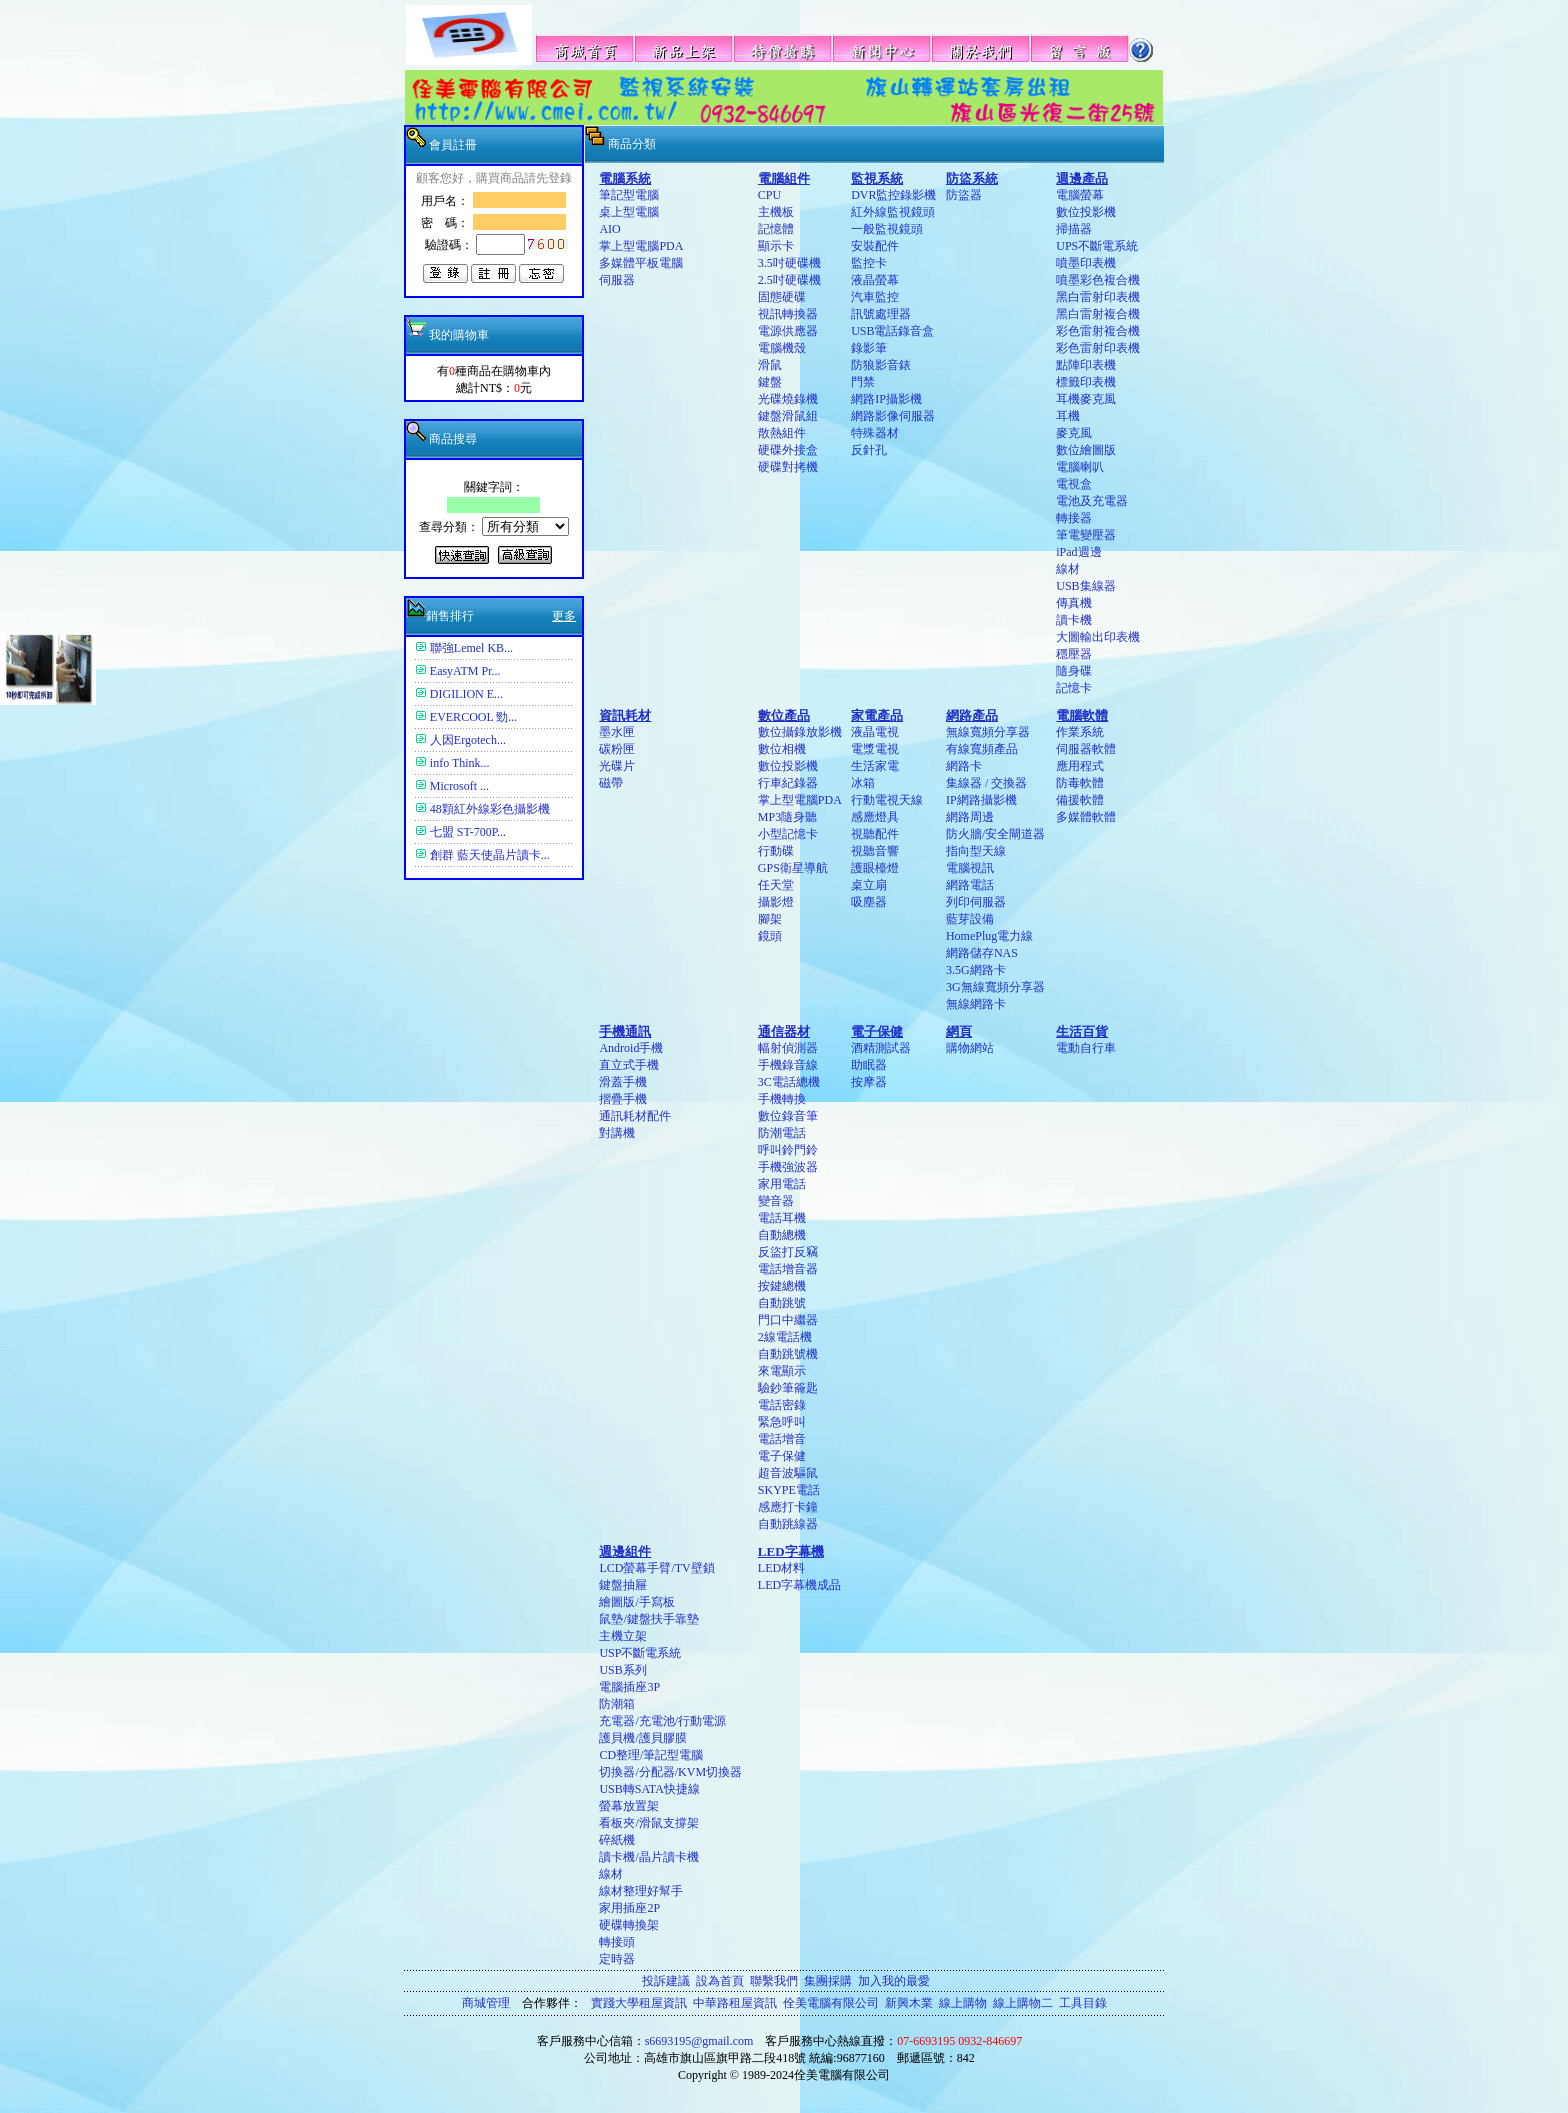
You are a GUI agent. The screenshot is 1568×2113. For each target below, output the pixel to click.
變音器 (776, 1201)
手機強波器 (788, 1167)
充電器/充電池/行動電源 (662, 1721)
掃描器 (1074, 229)
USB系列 (622, 1670)
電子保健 (782, 1456)
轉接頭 (617, 1942)
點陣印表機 (1086, 365)
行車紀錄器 (788, 783)
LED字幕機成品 (799, 1585)
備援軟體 (1080, 800)
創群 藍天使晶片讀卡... (490, 855)
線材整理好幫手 (641, 1891)
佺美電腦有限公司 (831, 2003)
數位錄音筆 (788, 1116)
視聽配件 (875, 834)
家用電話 (782, 1184)
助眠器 (869, 1065)
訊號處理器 (881, 314)
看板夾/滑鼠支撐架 (648, 1823)
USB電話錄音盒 (892, 331)
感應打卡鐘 (788, 1507)
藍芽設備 (970, 919)
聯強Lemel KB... (471, 648)
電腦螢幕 (1080, 195)
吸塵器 (869, 902)
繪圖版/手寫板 (636, 1602)
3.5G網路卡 (976, 970)
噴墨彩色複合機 (1098, 280)
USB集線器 (1085, 586)
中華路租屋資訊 (735, 2003)
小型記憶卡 (788, 834)
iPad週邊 (1078, 552)
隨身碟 (1074, 671)
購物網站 (970, 1048)
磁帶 (611, 783)
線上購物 (963, 2003)
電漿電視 (875, 749)
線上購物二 (1023, 2003)
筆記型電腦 (629, 195)
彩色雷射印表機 (1098, 348)
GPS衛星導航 (793, 868)
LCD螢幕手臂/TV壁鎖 (656, 1568)
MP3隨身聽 (787, 817)
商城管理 (486, 2003)
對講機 (617, 1133)
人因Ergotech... (468, 740)
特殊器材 (875, 433)
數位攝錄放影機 (800, 732)
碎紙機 (617, 1840)
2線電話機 (785, 1337)
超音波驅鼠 (788, 1473)
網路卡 (964, 766)
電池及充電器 (1092, 501)
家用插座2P (629, 1908)
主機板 (776, 212)
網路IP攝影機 (886, 399)
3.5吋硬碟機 (789, 263)
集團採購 (828, 1981)
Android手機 (631, 1048)
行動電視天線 (887, 800)
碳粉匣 (617, 749)
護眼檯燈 (875, 868)
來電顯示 (782, 1371)
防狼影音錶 (881, 365)
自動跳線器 (788, 1524)
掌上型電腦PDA (641, 246)
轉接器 (1074, 518)
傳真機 (1074, 603)
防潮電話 (782, 1133)
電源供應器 (788, 331)
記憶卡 (1074, 688)
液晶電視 (875, 732)
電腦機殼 (782, 348)
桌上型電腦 (629, 212)
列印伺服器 (976, 902)
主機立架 (623, 1636)
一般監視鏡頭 (887, 229)
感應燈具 (875, 817)
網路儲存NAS (982, 953)
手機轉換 (782, 1099)
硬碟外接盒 (788, 450)
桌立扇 (869, 885)
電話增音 (782, 1439)
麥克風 (1074, 433)
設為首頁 (720, 1981)
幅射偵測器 (788, 1048)
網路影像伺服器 (893, 416)
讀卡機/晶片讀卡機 (648, 1857)
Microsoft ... (459, 786)
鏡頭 (770, 936)
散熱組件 (782, 433)
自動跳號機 (788, 1354)
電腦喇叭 (1080, 467)
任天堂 (776, 885)
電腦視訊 (970, 868)
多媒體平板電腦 (641, 263)
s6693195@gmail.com (699, 2041)
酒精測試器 (881, 1048)
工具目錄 (1083, 2003)
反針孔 (869, 450)
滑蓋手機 (623, 1082)
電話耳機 (782, 1218)
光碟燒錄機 (788, 399)
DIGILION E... (466, 694)
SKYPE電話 (789, 1490)
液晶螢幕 (875, 280)
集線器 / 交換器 (986, 783)
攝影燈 (776, 902)
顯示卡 (776, 246)
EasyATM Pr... (465, 671)
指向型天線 (976, 851)
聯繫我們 (774, 1981)
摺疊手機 (623, 1099)
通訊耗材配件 (635, 1116)
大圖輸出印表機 (1098, 637)
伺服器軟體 (1086, 749)
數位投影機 (1086, 212)
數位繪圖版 (1086, 450)
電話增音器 (788, 1269)
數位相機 (782, 749)
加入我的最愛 (894, 1981)
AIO (609, 229)
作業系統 (1080, 732)
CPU (769, 195)
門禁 (863, 382)
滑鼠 (770, 365)
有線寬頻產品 (982, 749)
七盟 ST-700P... (468, 832)
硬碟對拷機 (788, 467)
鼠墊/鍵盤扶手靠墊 (648, 1619)
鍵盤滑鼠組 (788, 416)
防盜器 (964, 195)
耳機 (1068, 416)
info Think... (460, 763)
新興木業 (909, 2003)
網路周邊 (970, 817)
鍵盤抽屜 (623, 1585)
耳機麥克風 (1086, 399)
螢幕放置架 (629, 1806)
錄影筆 (869, 348)
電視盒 (1074, 484)
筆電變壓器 (1086, 535)
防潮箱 (617, 1704)
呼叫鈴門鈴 (788, 1150)
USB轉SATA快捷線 (649, 1789)
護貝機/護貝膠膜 (642, 1738)
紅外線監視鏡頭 (893, 212)
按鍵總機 (782, 1286)
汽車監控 (875, 297)
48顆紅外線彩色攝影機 (490, 809)
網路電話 (970, 885)
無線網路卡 (976, 1004)
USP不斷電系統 (640, 1653)
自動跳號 (782, 1303)
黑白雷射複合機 (1098, 314)
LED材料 (781, 1568)
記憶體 (776, 229)
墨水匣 (617, 732)
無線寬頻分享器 (988, 732)
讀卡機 (1074, 620)
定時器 (617, 1959)
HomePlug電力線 (989, 936)
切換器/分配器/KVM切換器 (670, 1772)
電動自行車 (1086, 1048)
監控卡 (869, 263)
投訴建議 (666, 1981)
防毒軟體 (1080, 783)
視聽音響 (875, 851)
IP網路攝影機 (981, 800)
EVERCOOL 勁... (474, 717)
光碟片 (617, 766)
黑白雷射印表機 (1098, 297)
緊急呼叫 (782, 1422)
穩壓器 (1074, 654)
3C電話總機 (789, 1082)
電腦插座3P (629, 1687)
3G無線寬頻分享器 (995, 987)
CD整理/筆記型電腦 (651, 1755)
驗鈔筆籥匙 (788, 1388)
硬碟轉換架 (629, 1925)
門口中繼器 (788, 1320)
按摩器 (869, 1082)
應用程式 (1080, 766)
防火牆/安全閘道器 (995, 834)
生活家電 (875, 766)
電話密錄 (782, 1405)
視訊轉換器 (788, 314)
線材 (1068, 569)
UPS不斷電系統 (1097, 246)
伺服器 (617, 280)
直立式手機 (629, 1065)
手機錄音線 (788, 1065)
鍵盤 (770, 382)
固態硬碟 (782, 297)
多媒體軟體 (1086, 817)
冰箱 (863, 783)
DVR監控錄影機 (893, 195)
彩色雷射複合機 (1098, 331)
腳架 (770, 919)
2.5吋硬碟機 (789, 280)
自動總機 (782, 1235)
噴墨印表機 (1086, 263)
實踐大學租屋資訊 (639, 2003)
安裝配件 (875, 246)
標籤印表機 (1086, 382)
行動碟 (776, 851)
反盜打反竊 (788, 1252)
